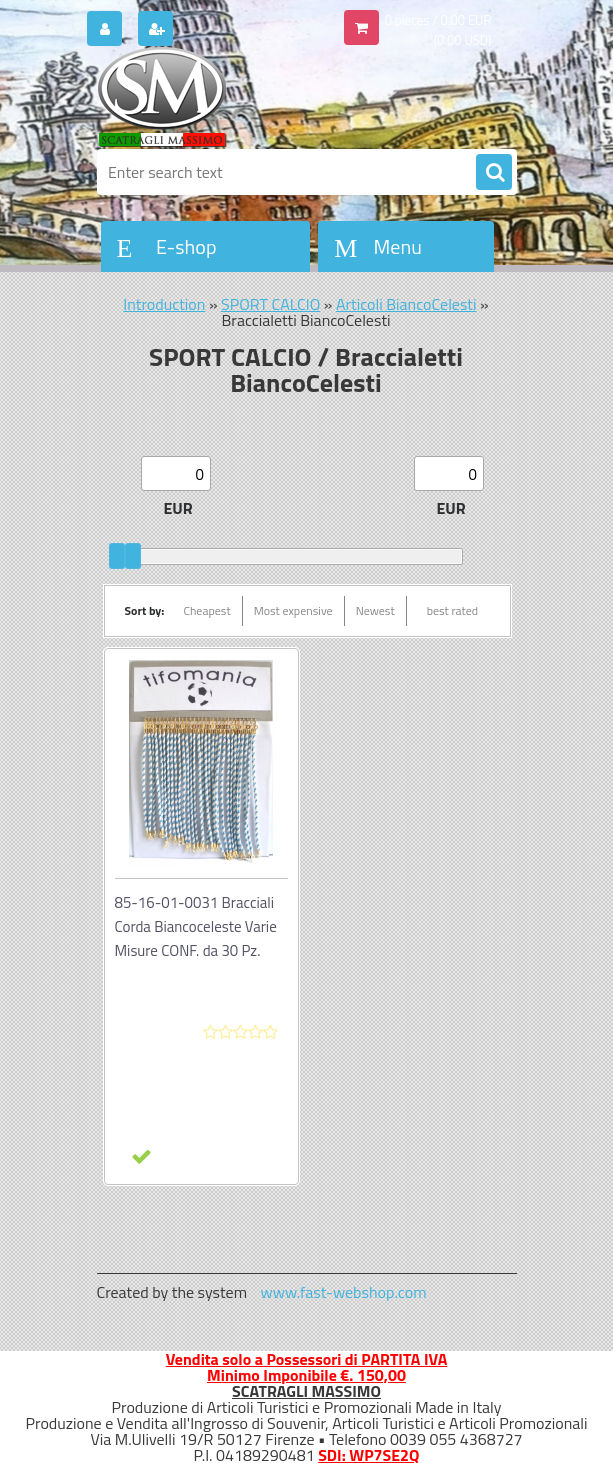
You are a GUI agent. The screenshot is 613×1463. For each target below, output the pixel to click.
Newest (375, 610)
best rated (453, 610)
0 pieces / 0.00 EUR (438, 20)
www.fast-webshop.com (344, 1292)
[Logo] (234, 97)
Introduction (164, 304)
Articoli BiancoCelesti (406, 304)
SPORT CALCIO (270, 304)
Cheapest (206, 610)
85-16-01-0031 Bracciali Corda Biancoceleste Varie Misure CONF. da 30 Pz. (196, 926)
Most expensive (293, 610)
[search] (494, 173)
